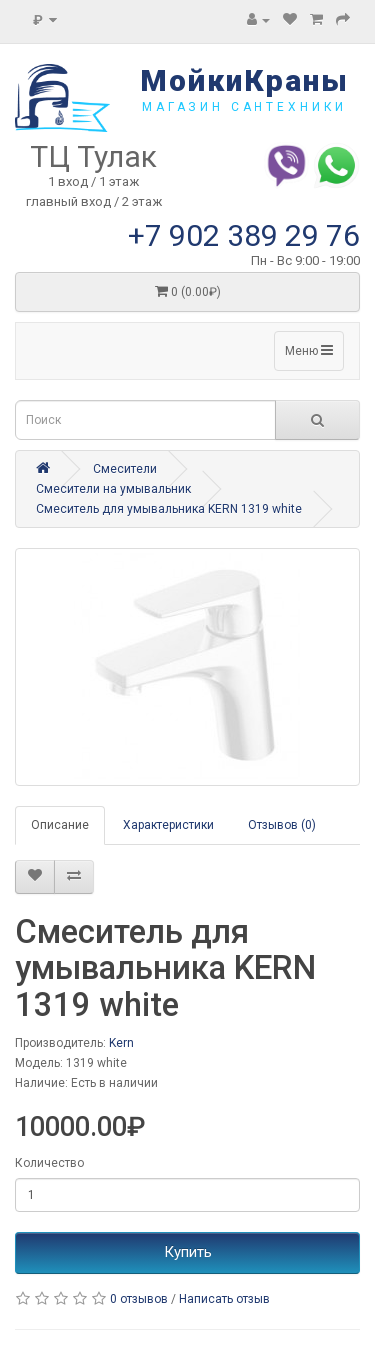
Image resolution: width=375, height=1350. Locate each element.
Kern (121, 1043)
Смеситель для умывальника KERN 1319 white (169, 509)
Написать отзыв (224, 1299)
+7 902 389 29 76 (244, 235)
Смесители (125, 469)
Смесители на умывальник (113, 489)
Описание (60, 825)
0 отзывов (139, 1299)
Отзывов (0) (282, 825)
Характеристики (168, 825)
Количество (49, 1163)
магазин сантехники (244, 107)
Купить (188, 1252)
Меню (309, 350)
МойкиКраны (244, 80)
